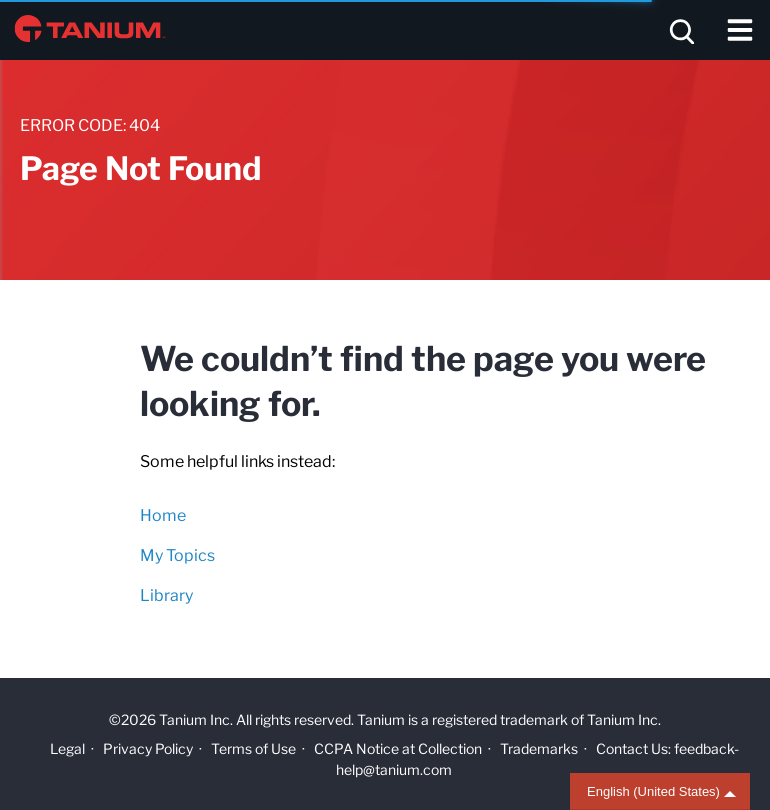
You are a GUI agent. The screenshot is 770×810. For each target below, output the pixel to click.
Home (163, 515)
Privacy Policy (148, 748)
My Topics (177, 555)
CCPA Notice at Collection (398, 748)
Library (166, 595)
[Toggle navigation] (740, 30)
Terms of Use (253, 748)
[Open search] (680, 30)
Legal (67, 748)
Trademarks (539, 748)
